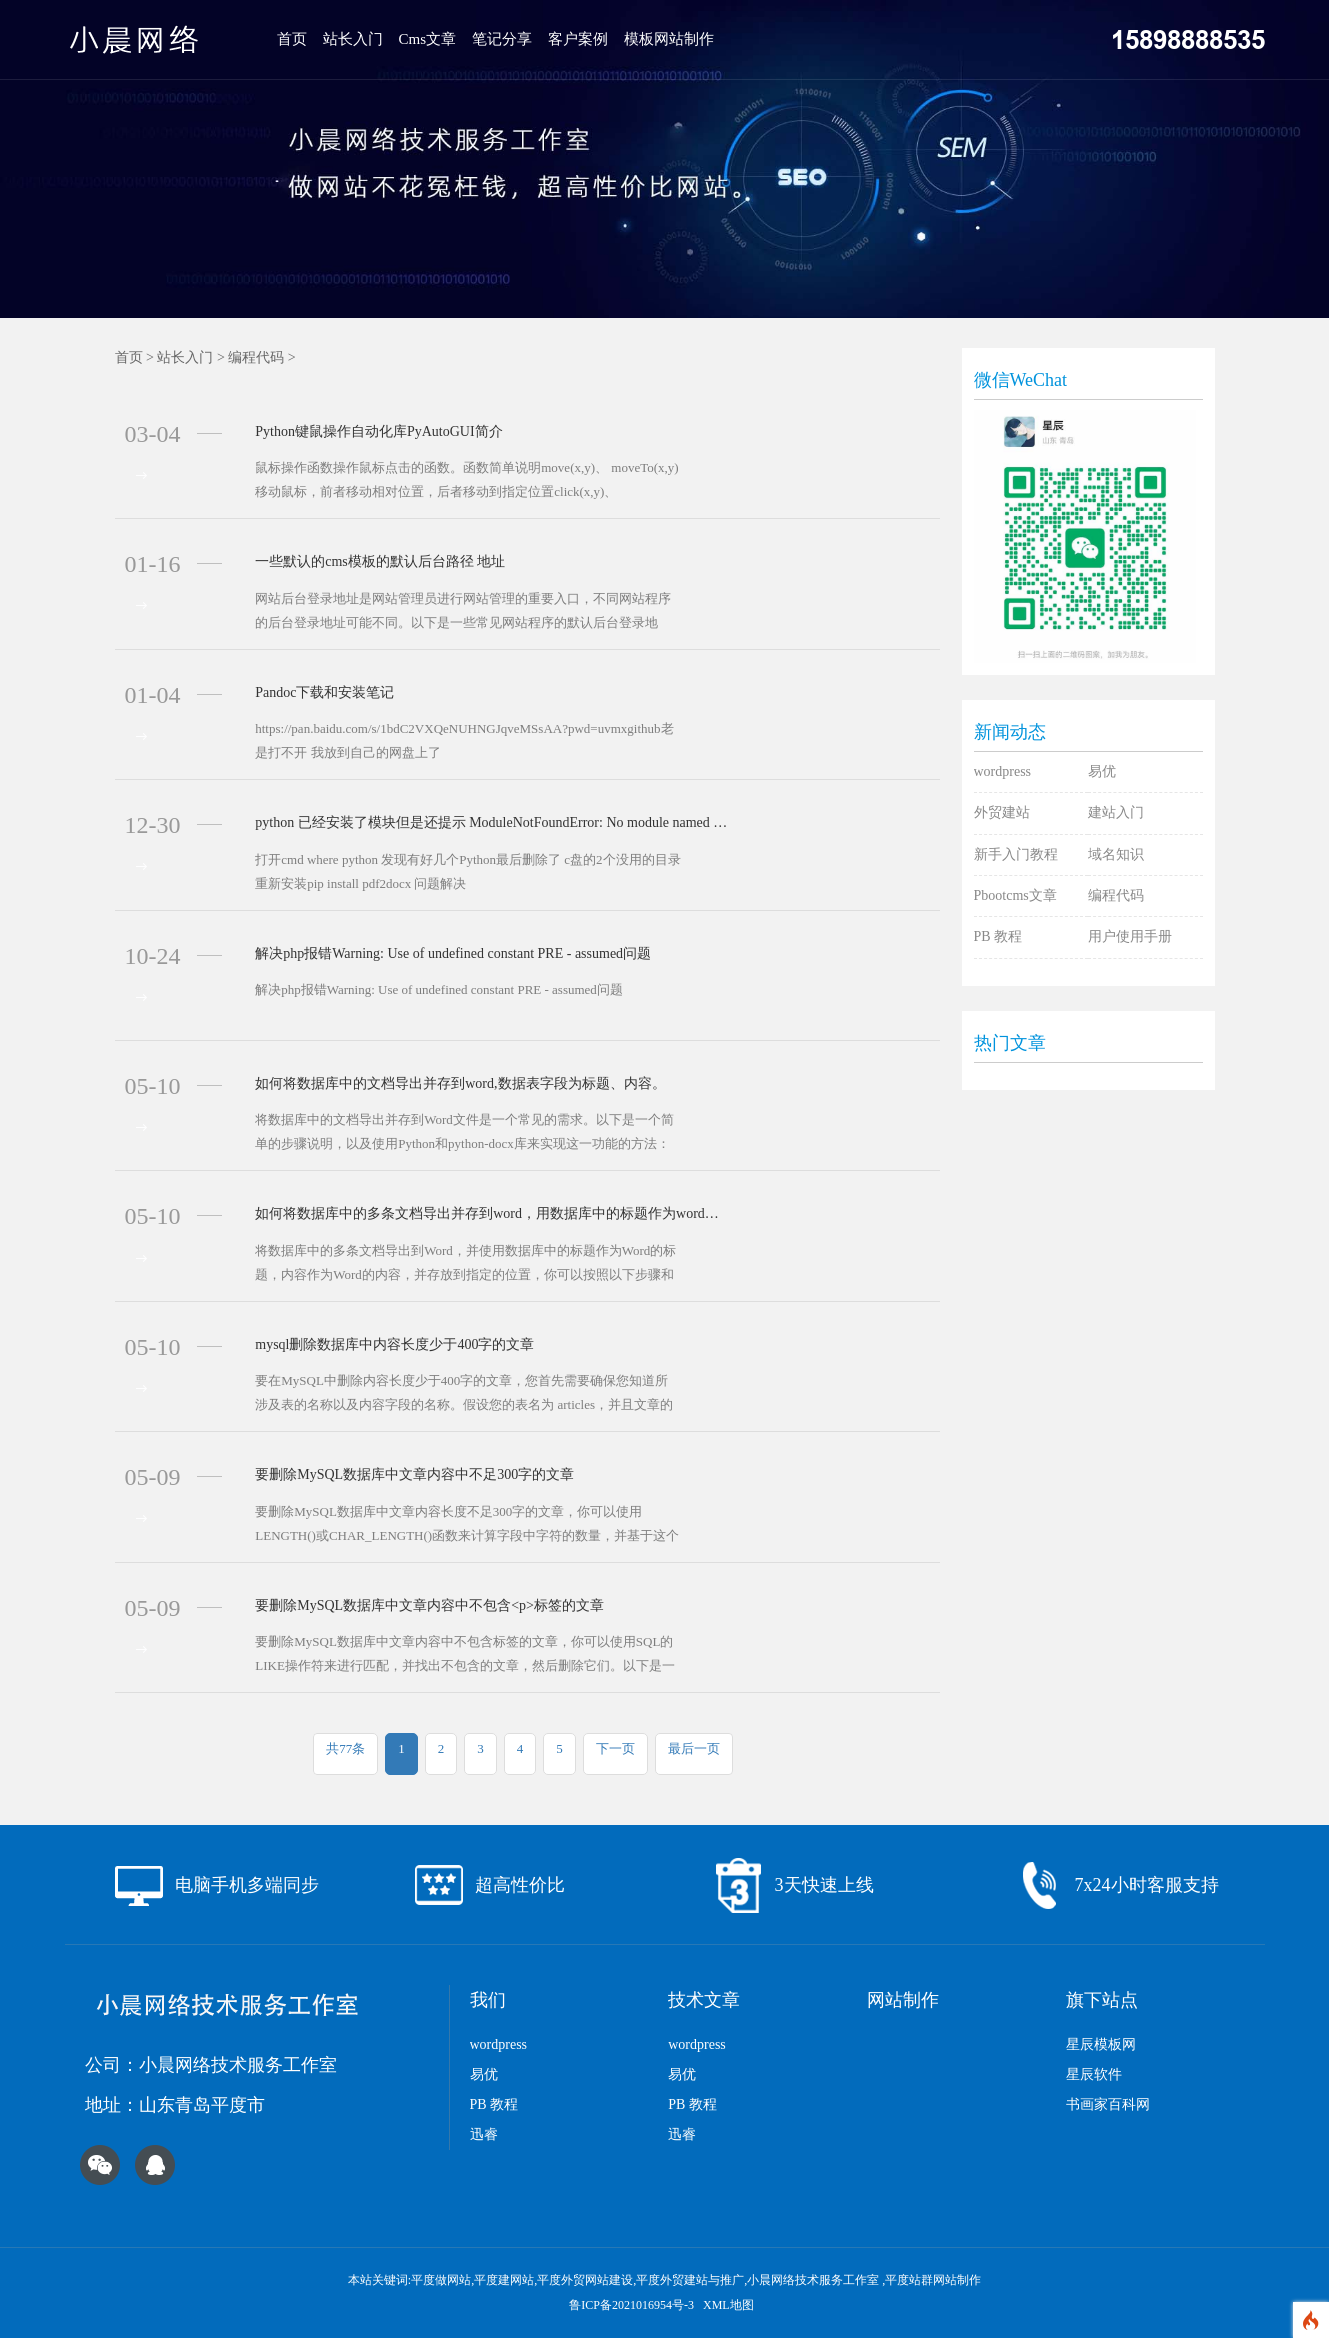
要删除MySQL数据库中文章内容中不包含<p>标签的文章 (429, 1605)
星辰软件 (1094, 2074)
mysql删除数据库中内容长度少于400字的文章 (394, 1344)
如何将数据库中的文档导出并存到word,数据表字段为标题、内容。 (460, 1083)
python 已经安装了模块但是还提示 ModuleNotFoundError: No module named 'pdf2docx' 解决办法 (491, 822)
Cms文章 (428, 39)
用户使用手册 (1130, 936)
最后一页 (694, 1748)
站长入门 (353, 39)
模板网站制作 (669, 39)
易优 (1102, 771)
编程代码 (256, 357)
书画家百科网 (1108, 2104)
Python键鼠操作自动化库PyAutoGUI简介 (378, 431)
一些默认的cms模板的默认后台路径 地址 (380, 561)
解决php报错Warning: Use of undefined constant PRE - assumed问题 (453, 953)
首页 (292, 39)
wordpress (1003, 771)
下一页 (615, 1748)
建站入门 (1116, 812)
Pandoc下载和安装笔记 (324, 692)
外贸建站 (1002, 812)
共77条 (345, 1748)
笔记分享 (502, 39)
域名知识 (1116, 854)
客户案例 (578, 39)
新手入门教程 (1016, 854)
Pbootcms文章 (1015, 895)
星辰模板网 (1101, 2044)
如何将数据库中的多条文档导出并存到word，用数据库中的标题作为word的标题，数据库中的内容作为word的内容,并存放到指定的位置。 (491, 1213)
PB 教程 (998, 936)
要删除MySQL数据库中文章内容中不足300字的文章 (414, 1474)
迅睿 (484, 2134)
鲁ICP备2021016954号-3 (633, 2305)
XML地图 (728, 2305)
